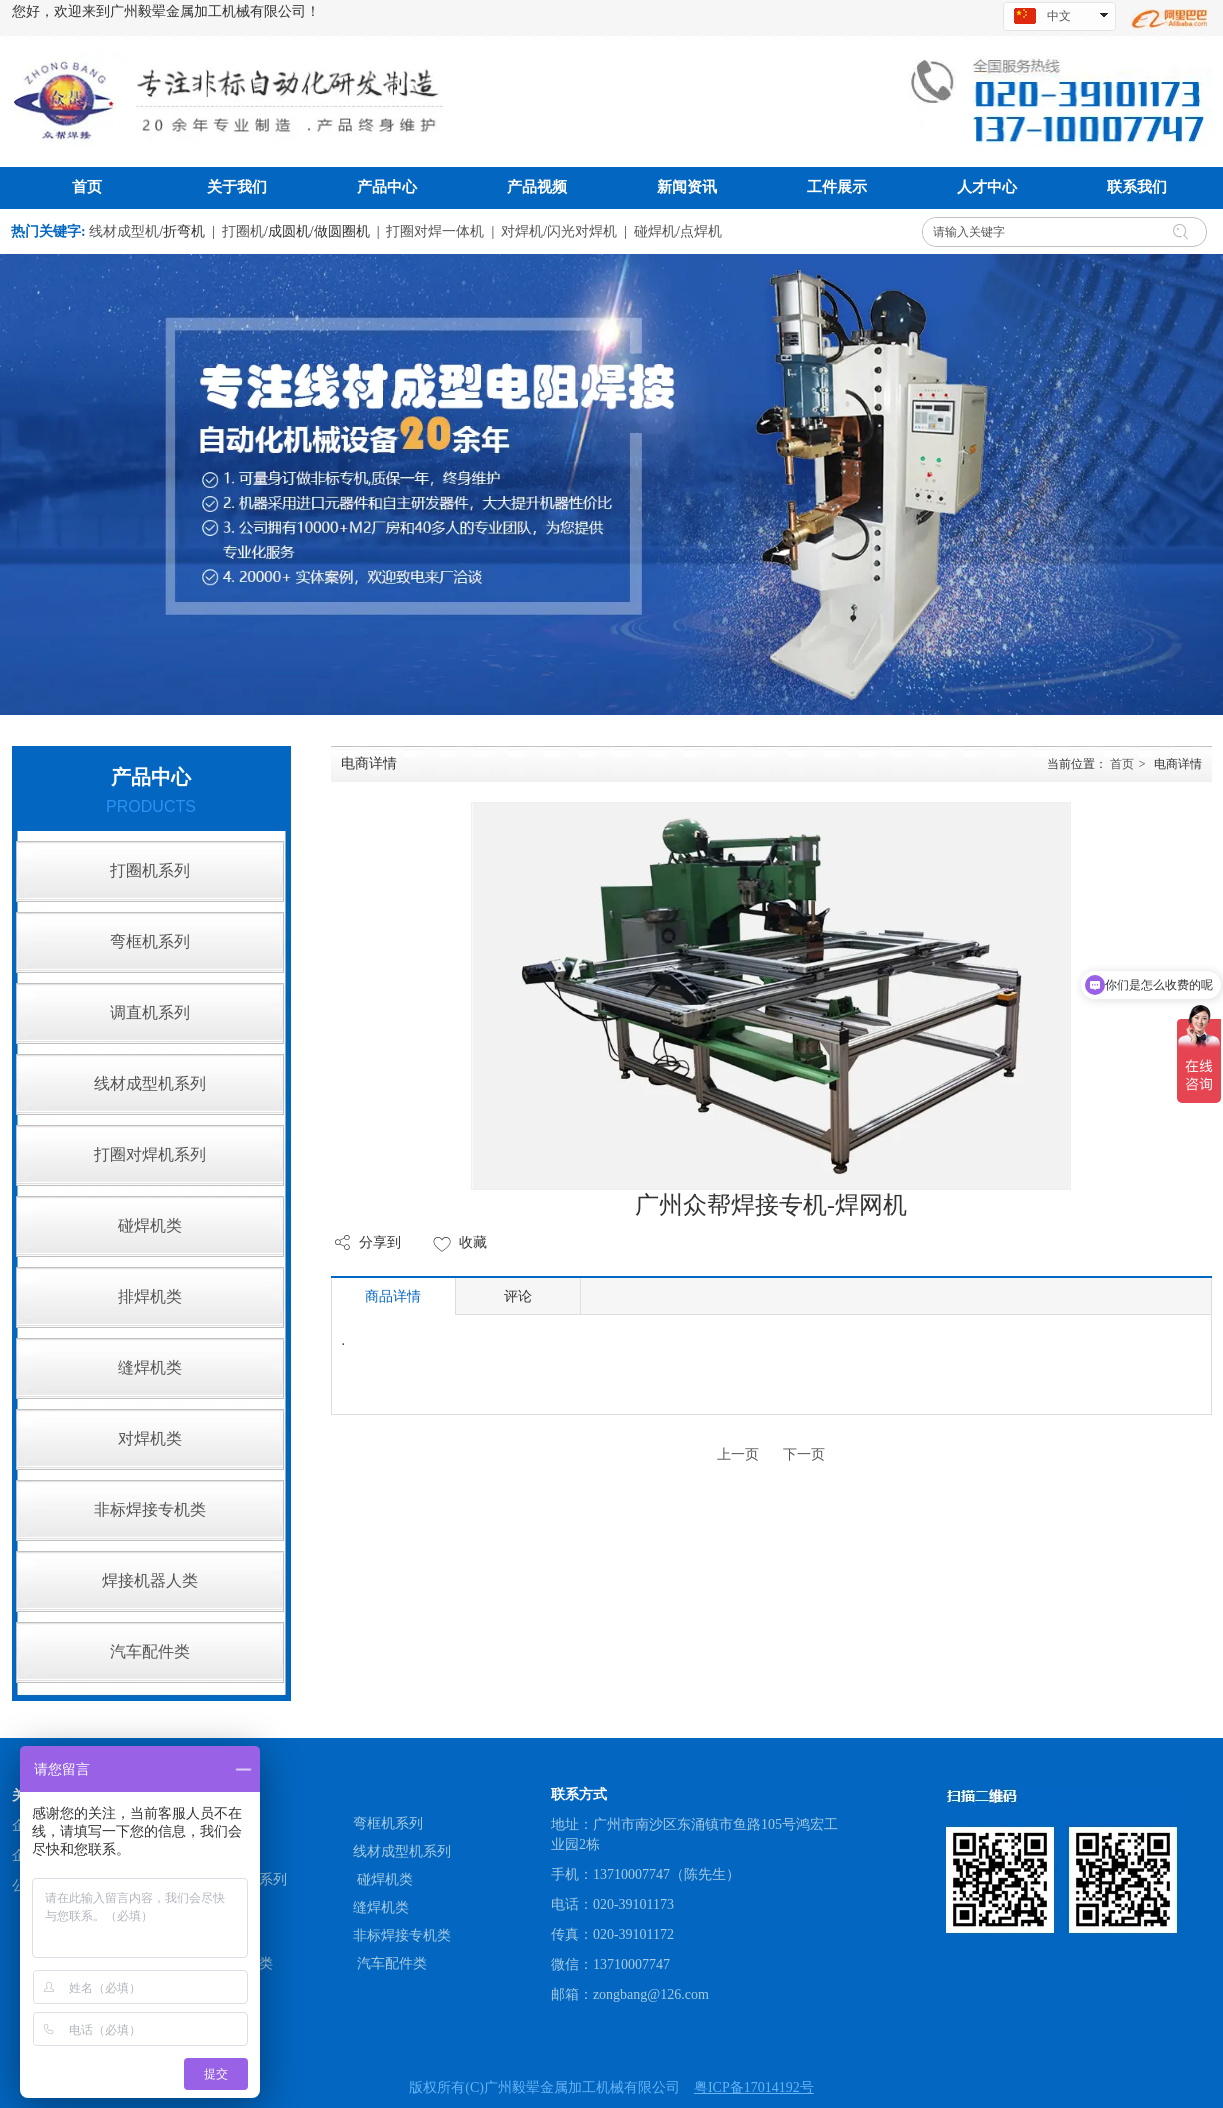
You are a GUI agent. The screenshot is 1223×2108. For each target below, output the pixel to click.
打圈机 (243, 231)
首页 (1122, 764)
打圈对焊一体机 (435, 231)
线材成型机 (124, 231)
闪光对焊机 (582, 231)
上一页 (738, 1454)
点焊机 (701, 231)
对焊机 (522, 231)
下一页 (804, 1454)
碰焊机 (655, 231)
